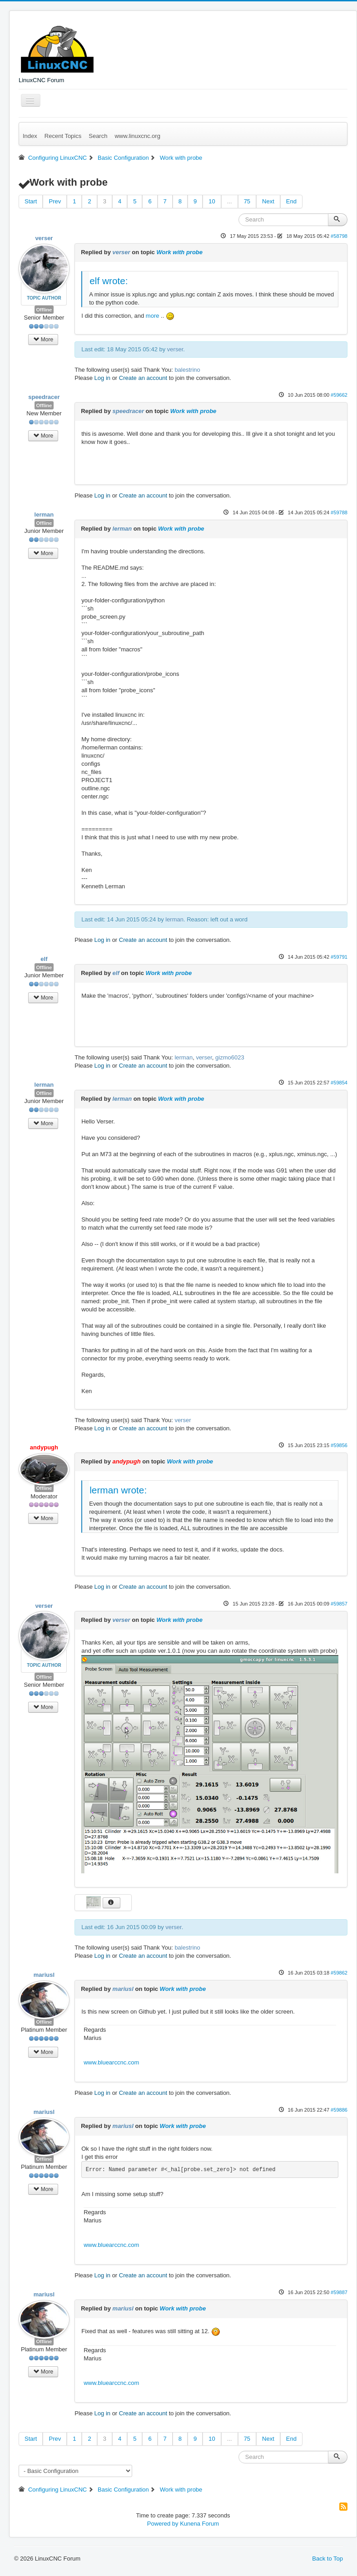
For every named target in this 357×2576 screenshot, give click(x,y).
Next (268, 201)
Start (31, 201)
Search (98, 136)
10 (211, 201)
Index (30, 136)
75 (247, 201)
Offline (44, 309)
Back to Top (327, 2558)
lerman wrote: (118, 1490)
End (291, 201)
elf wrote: (108, 281)
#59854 (339, 1082)
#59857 (339, 1603)
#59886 (339, 2110)
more (152, 315)
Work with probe (179, 252)
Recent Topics (63, 136)
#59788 (339, 512)
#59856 (339, 1445)
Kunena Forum (199, 2523)
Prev (55, 201)
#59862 (339, 1972)
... (229, 201)
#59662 (339, 395)
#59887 (339, 2292)
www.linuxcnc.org (137, 136)
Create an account (143, 377)
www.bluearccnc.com (111, 2062)
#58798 (339, 236)
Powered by (162, 2523)
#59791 (339, 957)
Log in (102, 377)
